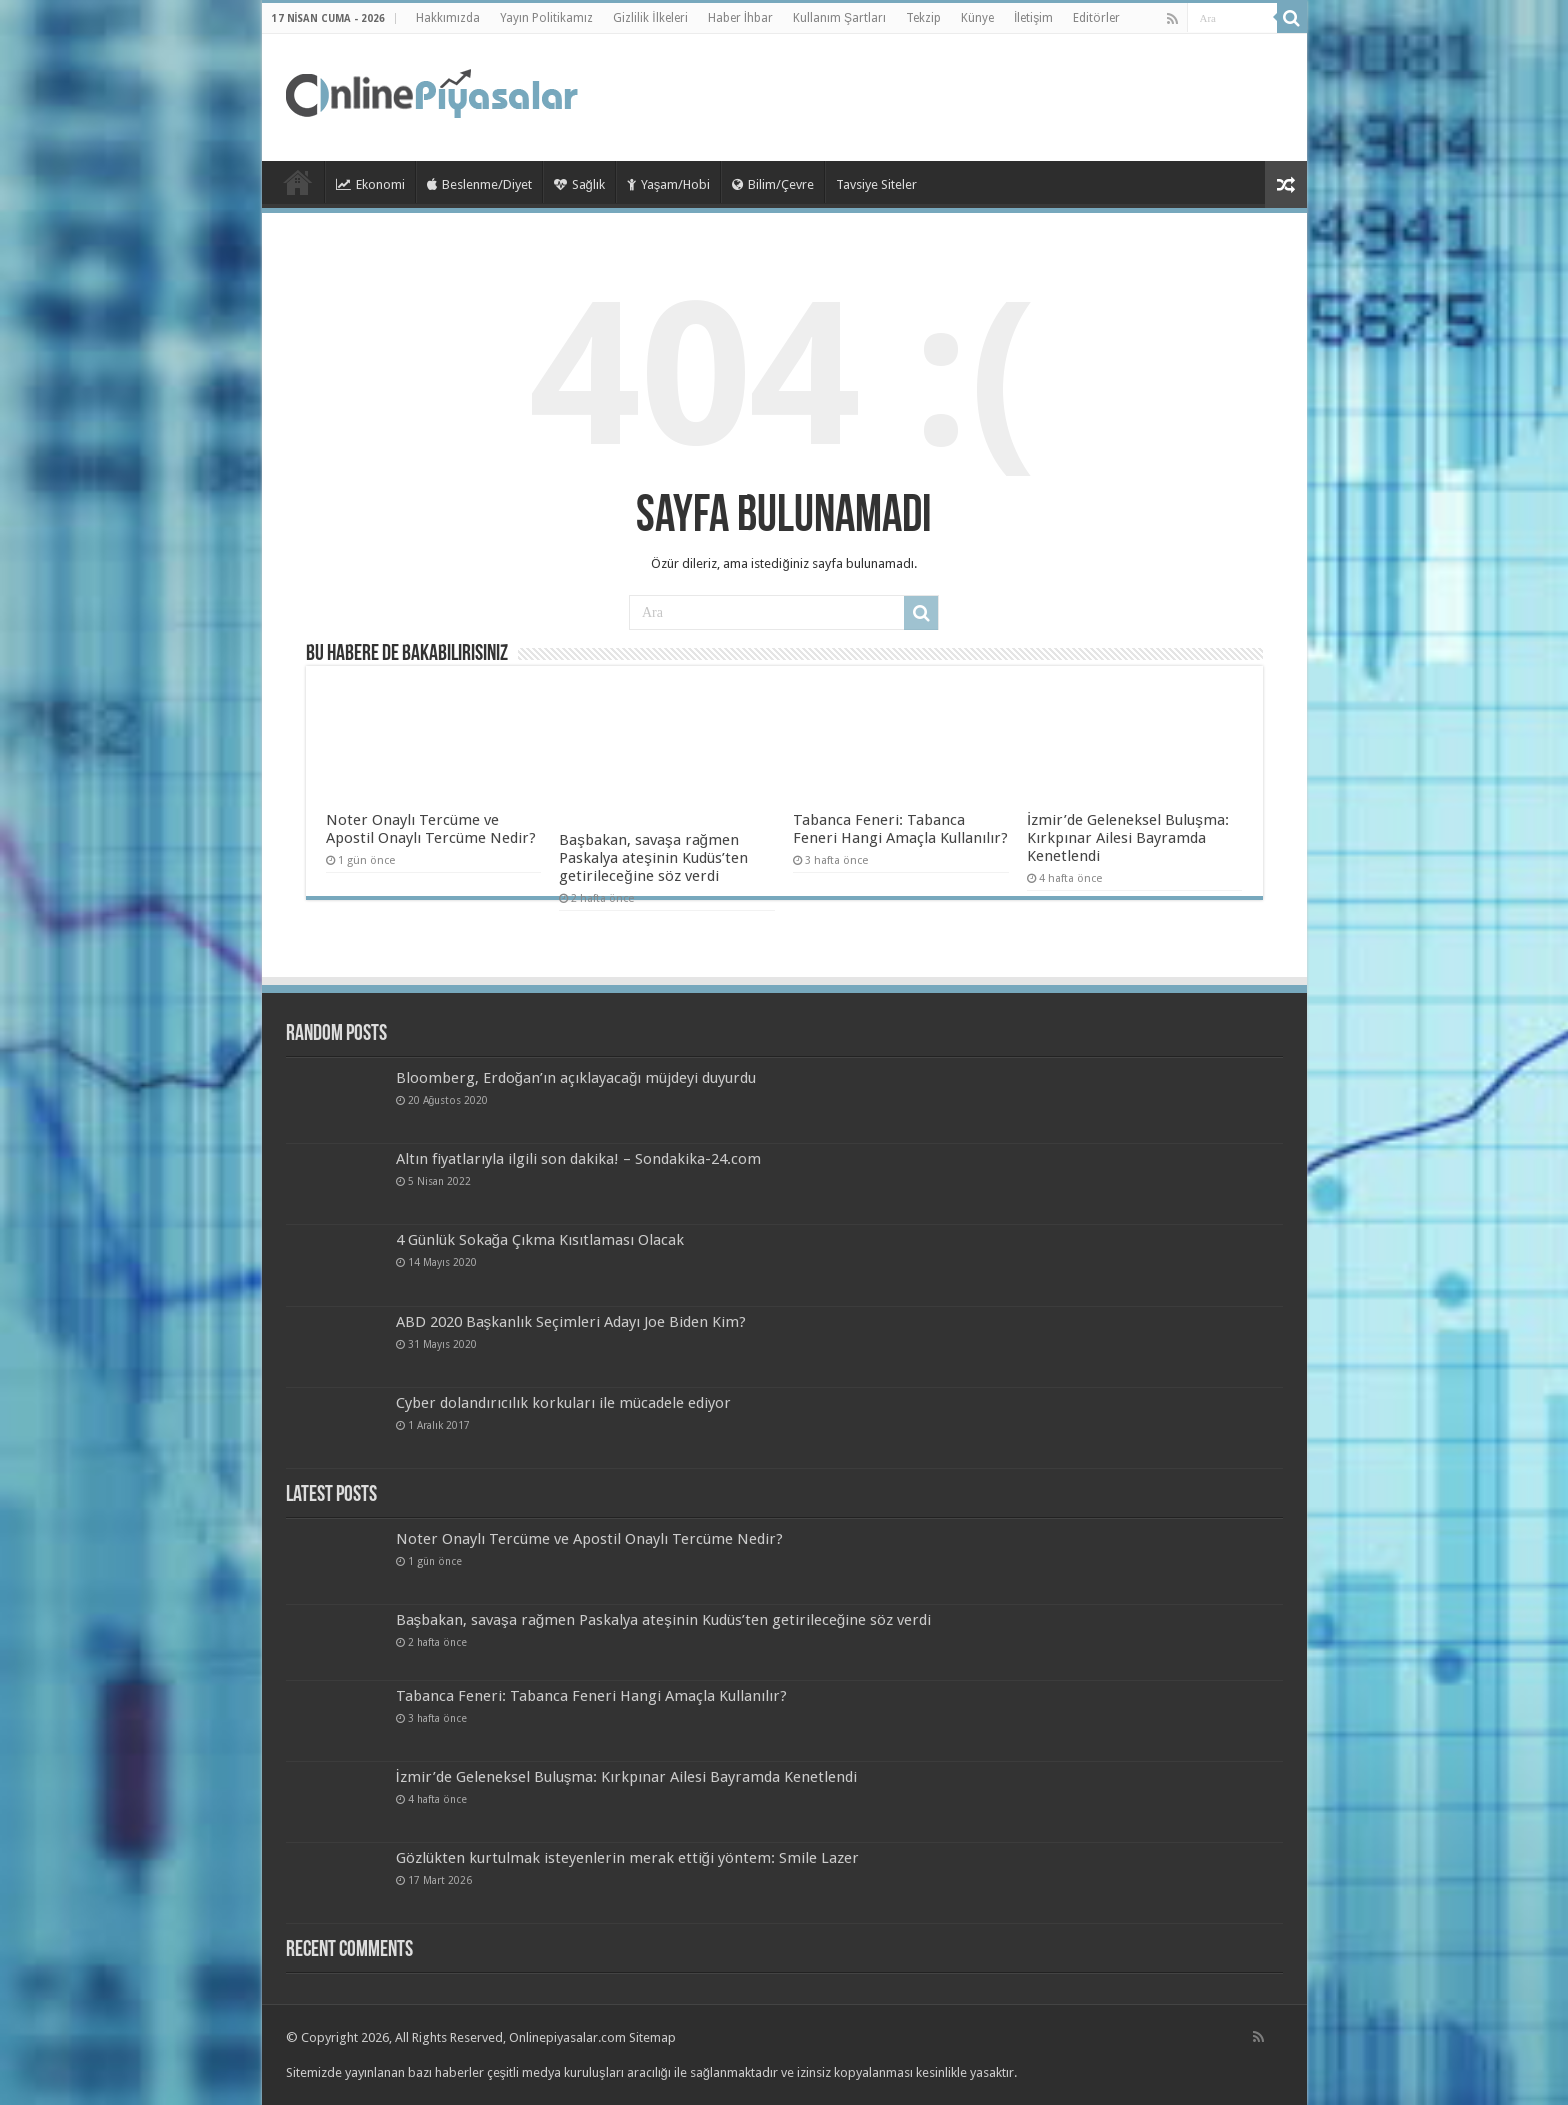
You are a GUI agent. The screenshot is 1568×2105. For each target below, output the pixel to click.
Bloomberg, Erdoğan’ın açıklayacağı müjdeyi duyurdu (576, 1078)
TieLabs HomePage (298, 182)
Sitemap (652, 2037)
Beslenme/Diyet (479, 184)
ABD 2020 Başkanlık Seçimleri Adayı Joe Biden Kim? (571, 1322)
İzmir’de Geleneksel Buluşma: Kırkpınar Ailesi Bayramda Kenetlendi (1128, 838)
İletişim (1033, 18)
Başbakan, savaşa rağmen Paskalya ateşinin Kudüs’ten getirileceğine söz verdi (653, 858)
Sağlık (579, 184)
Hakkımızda (448, 18)
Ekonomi (370, 184)
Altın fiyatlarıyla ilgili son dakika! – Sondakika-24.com (578, 1159)
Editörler (1096, 18)
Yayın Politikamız (546, 18)
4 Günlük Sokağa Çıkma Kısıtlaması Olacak (540, 1240)
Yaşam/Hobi (669, 184)
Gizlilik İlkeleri (650, 18)
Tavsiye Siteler (876, 184)
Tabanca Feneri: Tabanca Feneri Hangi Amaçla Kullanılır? (900, 829)
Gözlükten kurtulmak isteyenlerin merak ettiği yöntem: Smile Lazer (627, 1858)
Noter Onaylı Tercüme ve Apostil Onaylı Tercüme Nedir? (431, 829)
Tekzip (923, 18)
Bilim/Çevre (773, 184)
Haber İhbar (740, 18)
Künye (977, 18)
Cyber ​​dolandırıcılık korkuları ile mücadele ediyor (563, 1403)
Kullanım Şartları (839, 18)
